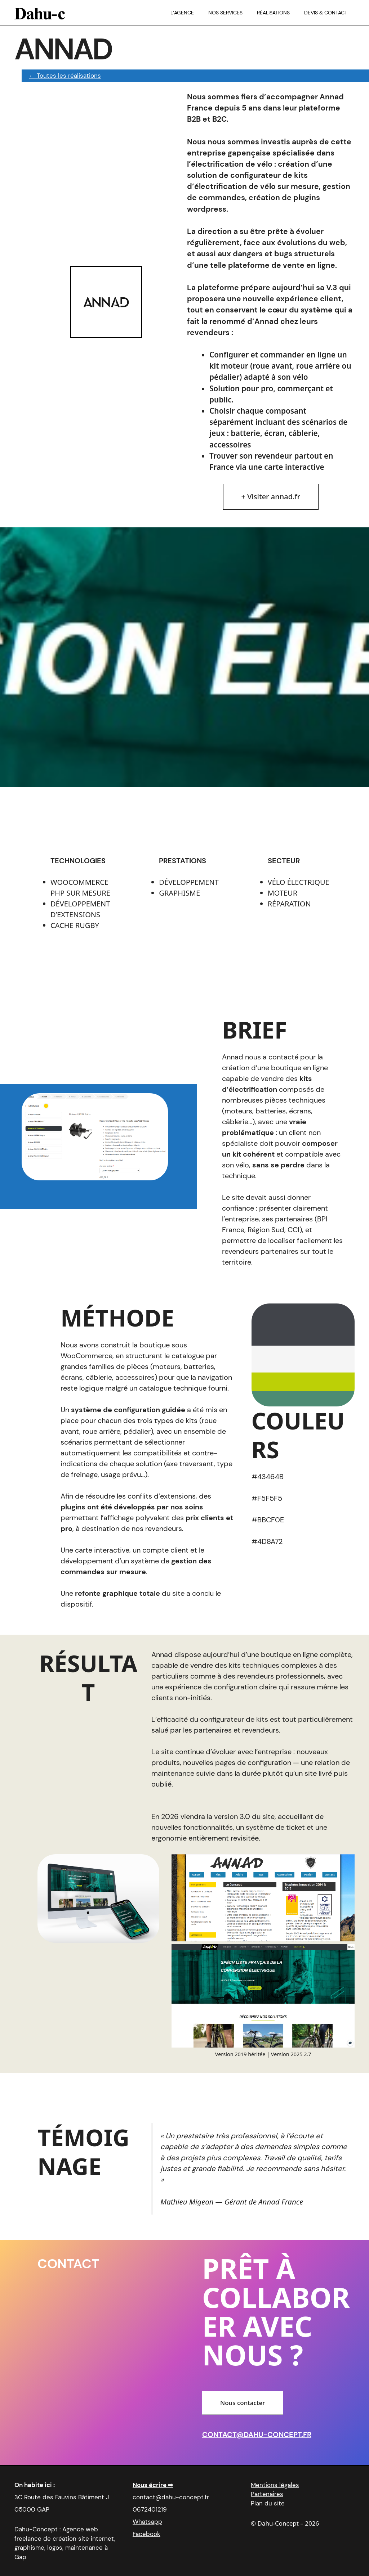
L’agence (182, 12)
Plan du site (268, 2503)
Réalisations (273, 12)
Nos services (225, 12)
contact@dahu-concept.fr (256, 2434)
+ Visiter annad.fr (271, 496)
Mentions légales (275, 2485)
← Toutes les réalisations (65, 76)
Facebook (146, 2534)
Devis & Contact (325, 12)
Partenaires (267, 2494)
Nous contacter (242, 2403)
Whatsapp (147, 2522)
